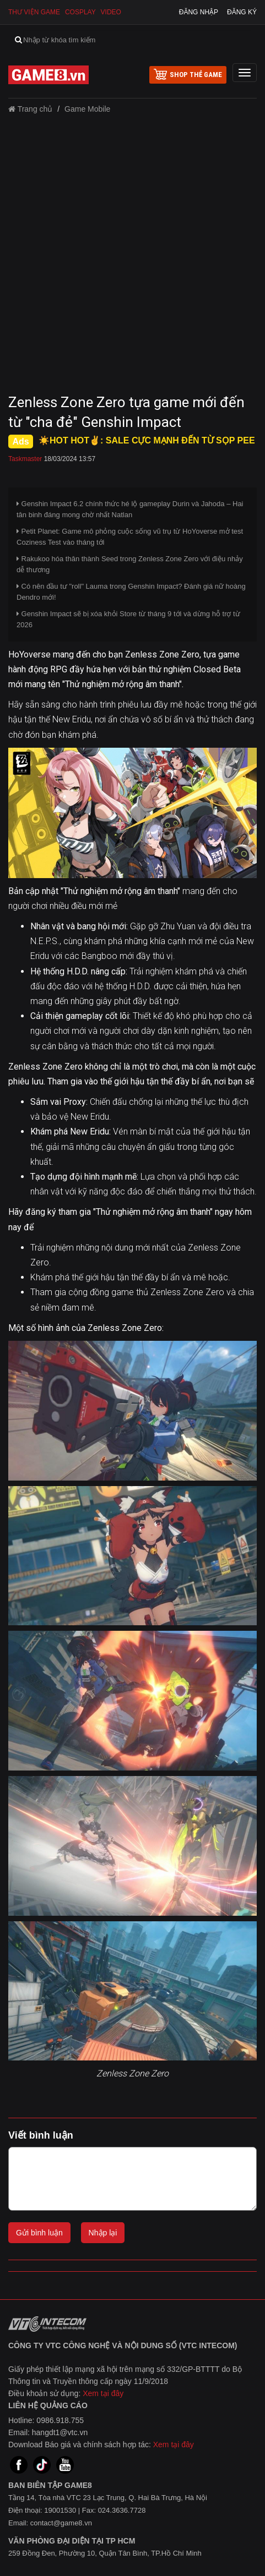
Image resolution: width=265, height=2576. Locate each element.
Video (111, 12)
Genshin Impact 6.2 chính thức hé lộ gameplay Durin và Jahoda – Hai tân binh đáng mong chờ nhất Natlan (130, 509)
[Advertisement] (132, 257)
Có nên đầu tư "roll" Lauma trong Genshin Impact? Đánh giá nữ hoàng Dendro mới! (131, 591)
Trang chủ (30, 109)
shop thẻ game (188, 74)
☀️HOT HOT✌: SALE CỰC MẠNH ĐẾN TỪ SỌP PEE (147, 440)
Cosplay (80, 12)
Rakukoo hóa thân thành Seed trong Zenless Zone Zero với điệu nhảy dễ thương (130, 564)
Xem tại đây (103, 2393)
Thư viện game (34, 12)
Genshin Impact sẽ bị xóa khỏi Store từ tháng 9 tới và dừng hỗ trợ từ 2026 (128, 619)
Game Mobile (87, 109)
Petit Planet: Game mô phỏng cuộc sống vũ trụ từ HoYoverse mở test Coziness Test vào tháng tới (130, 536)
